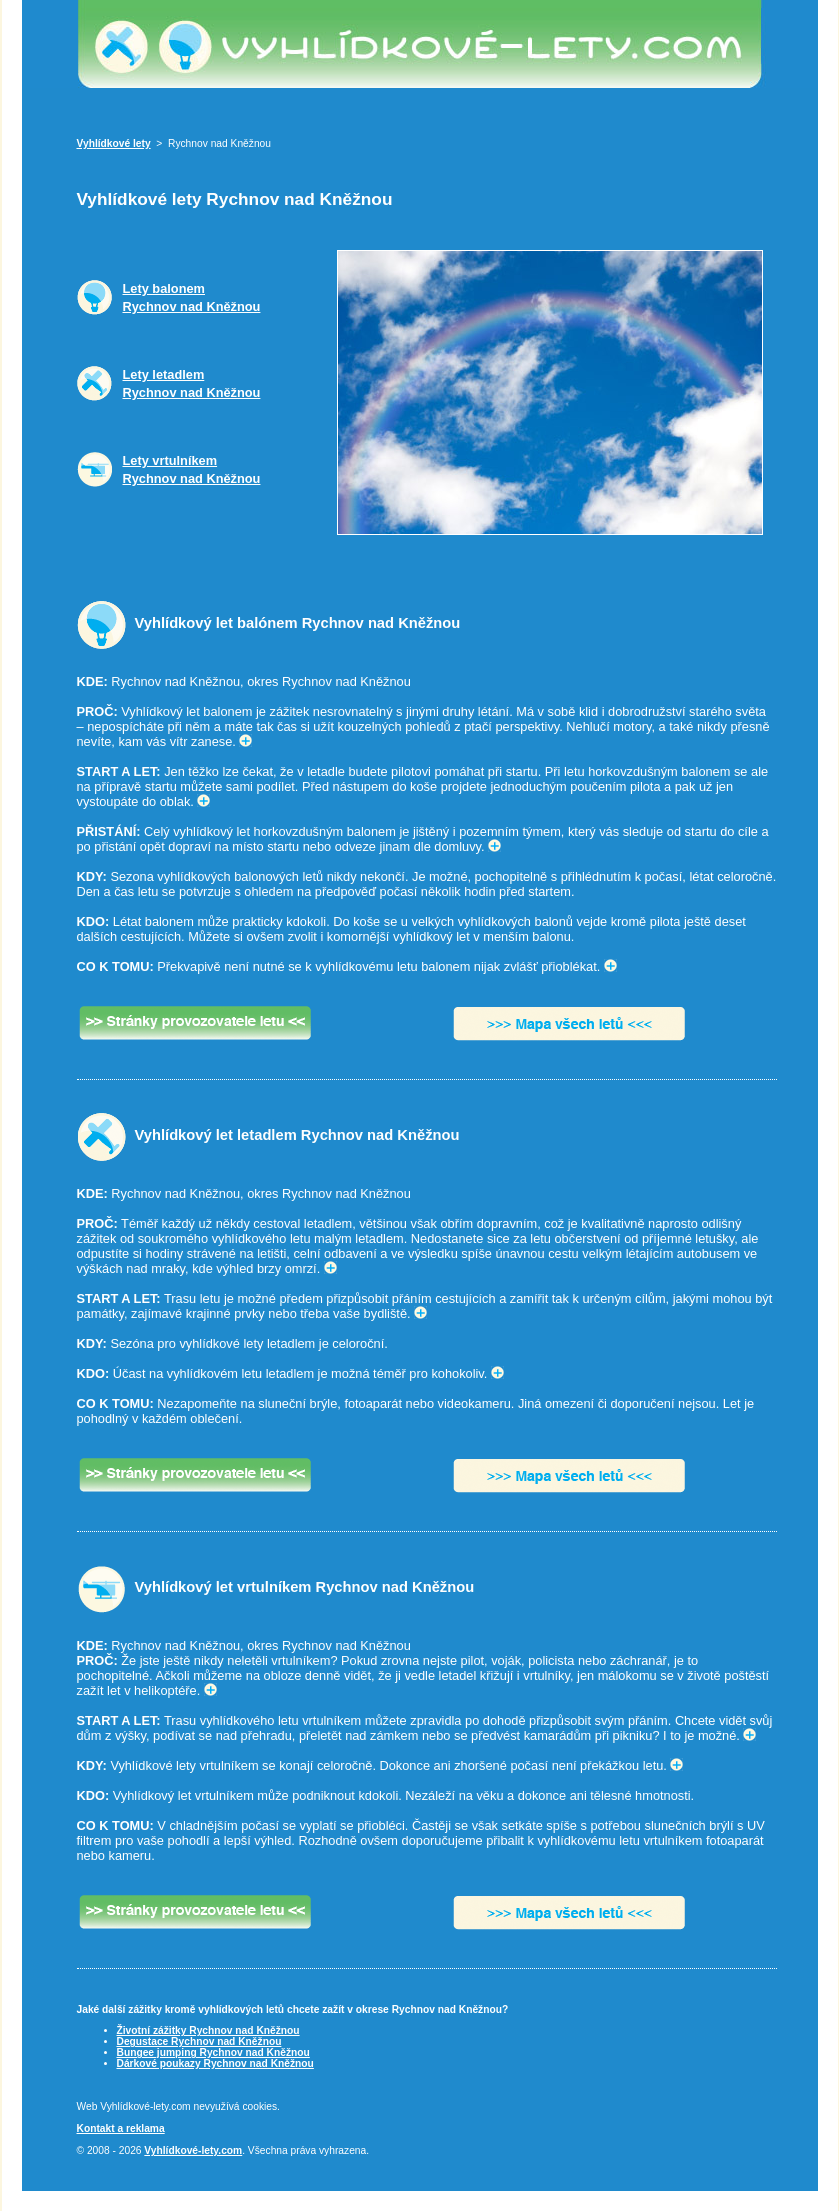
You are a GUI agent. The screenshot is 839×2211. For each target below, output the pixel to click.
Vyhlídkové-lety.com (193, 2150)
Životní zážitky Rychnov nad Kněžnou (208, 2030)
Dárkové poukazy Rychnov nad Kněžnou (215, 2063)
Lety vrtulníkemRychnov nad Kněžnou (192, 469)
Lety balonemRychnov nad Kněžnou (192, 297)
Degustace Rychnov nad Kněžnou (199, 2041)
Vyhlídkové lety (114, 143)
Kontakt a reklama (121, 2128)
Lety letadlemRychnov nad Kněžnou (192, 383)
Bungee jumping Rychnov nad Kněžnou (213, 2052)
